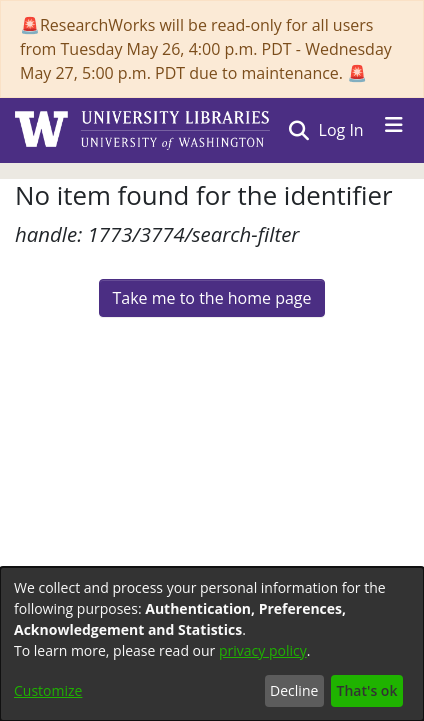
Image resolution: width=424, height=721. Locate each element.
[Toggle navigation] (394, 130)
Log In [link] (342, 130)
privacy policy (263, 650)
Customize (48, 690)
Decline (294, 690)
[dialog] (212, 644)
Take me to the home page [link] (211, 298)
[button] (298, 130)
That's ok (367, 690)
